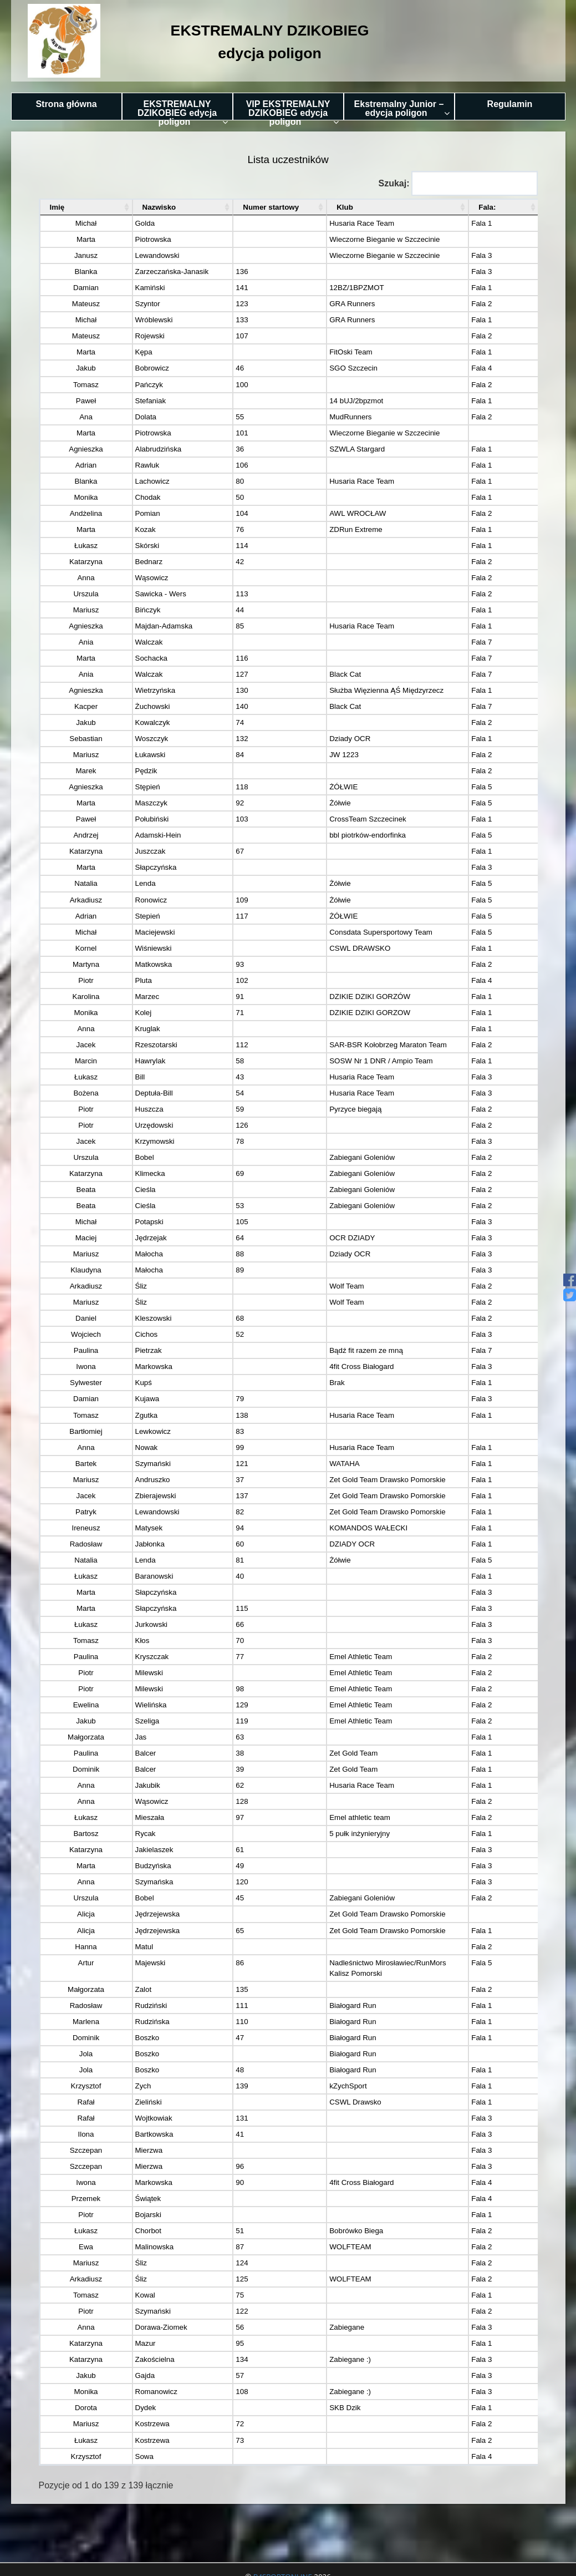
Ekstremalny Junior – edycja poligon (402, 108)
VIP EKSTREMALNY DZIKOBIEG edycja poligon (292, 109)
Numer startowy (224, 207)
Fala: (511, 207)
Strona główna (65, 104)
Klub (296, 207)
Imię (57, 207)
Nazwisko (117, 207)
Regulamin (510, 104)
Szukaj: (457, 183)
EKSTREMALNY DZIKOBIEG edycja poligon (182, 109)
